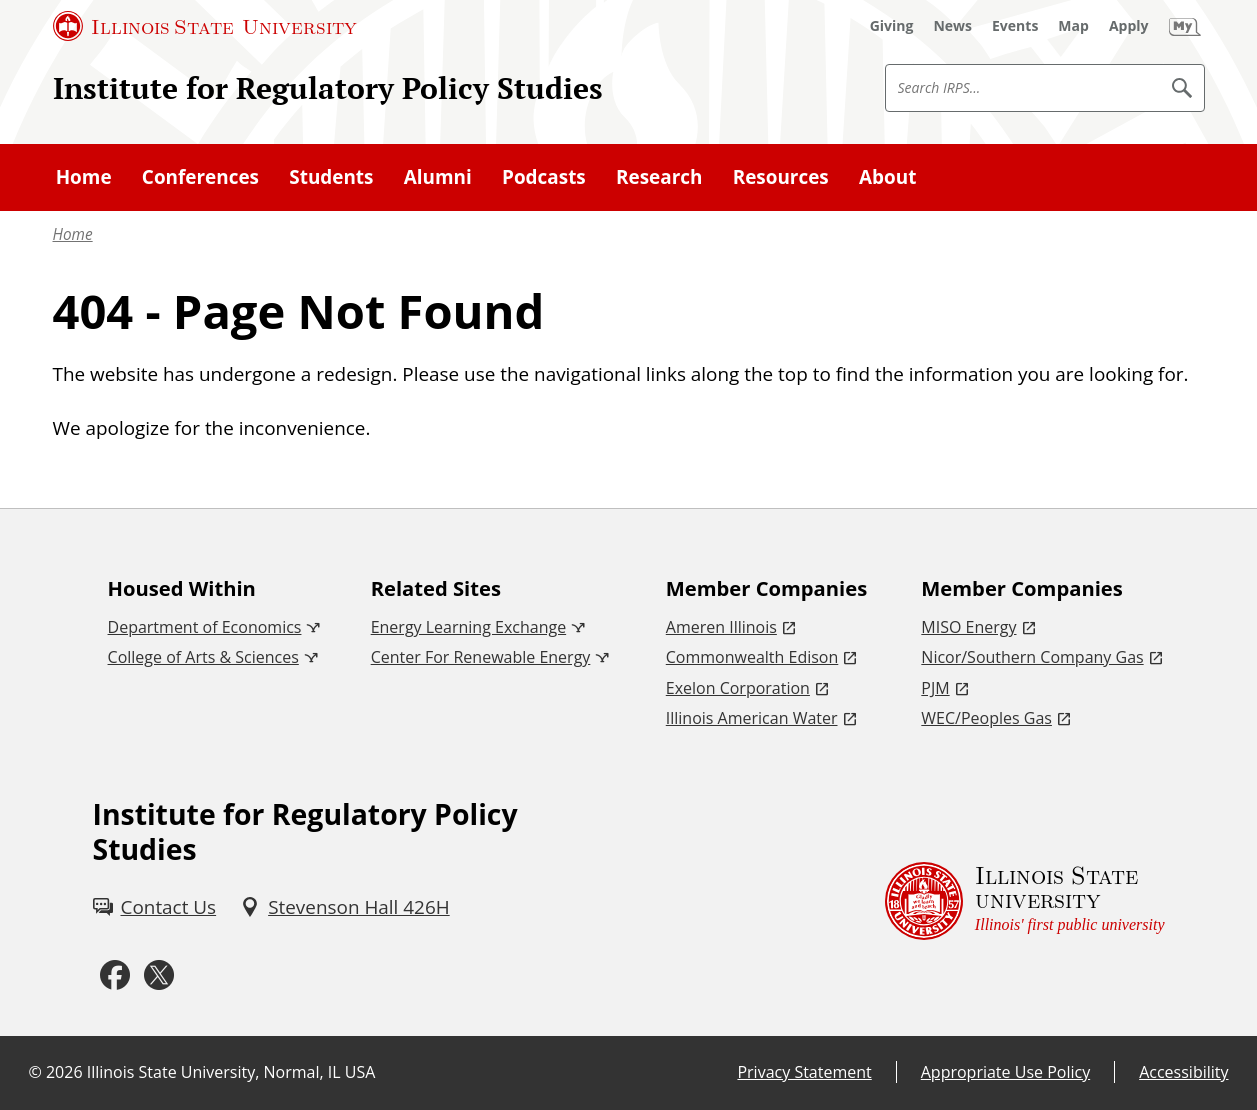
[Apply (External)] (1129, 26)
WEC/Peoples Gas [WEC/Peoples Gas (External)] (986, 718)
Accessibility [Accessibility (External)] (1183, 1072)
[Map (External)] (1073, 26)
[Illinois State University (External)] (205, 26)
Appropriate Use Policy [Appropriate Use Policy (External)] (1005, 1072)
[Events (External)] (1015, 26)
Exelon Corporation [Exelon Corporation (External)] (738, 688)
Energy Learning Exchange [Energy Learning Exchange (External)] (468, 627)
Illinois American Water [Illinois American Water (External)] (752, 718)
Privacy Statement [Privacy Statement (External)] (804, 1072)
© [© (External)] (35, 1072)
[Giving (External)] (892, 26)
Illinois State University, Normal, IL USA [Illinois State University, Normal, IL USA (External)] (231, 1072)
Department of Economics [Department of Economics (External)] (205, 627)
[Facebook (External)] (115, 975)
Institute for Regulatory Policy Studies (328, 87)
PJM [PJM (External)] (935, 688)
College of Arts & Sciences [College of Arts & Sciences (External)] (203, 657)
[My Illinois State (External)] (1185, 26)
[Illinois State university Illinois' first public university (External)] (1025, 900)
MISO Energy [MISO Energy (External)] (968, 627)
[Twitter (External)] (159, 975)
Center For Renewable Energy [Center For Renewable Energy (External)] (481, 657)
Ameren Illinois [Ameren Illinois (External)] (721, 627)
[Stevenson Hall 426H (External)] (345, 907)
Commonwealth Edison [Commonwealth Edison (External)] (752, 657)
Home (73, 234)
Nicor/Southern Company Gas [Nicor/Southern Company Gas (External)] (1032, 657)
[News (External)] (952, 26)
